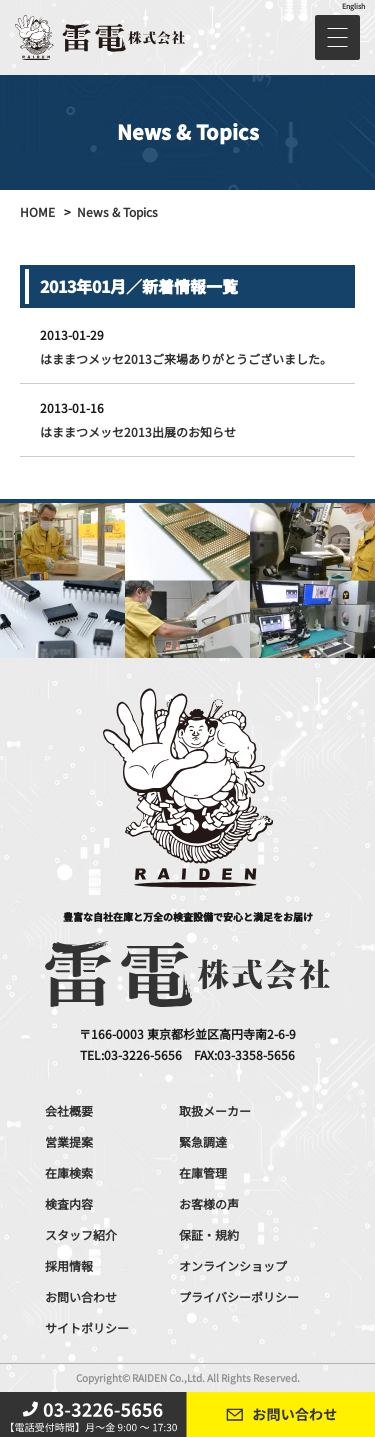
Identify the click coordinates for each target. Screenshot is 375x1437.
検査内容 (69, 1203)
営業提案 (69, 1141)
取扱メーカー (215, 1110)
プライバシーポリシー (239, 1296)
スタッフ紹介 (81, 1234)
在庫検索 (69, 1172)
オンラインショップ (233, 1265)
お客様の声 (209, 1203)
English (353, 6)
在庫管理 (203, 1172)
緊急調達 (203, 1141)
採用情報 (69, 1265)
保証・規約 (209, 1234)
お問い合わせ (81, 1296)
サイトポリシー (87, 1327)
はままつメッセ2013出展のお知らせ (138, 431)
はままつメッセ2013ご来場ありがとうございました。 (186, 358)
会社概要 (69, 1110)
